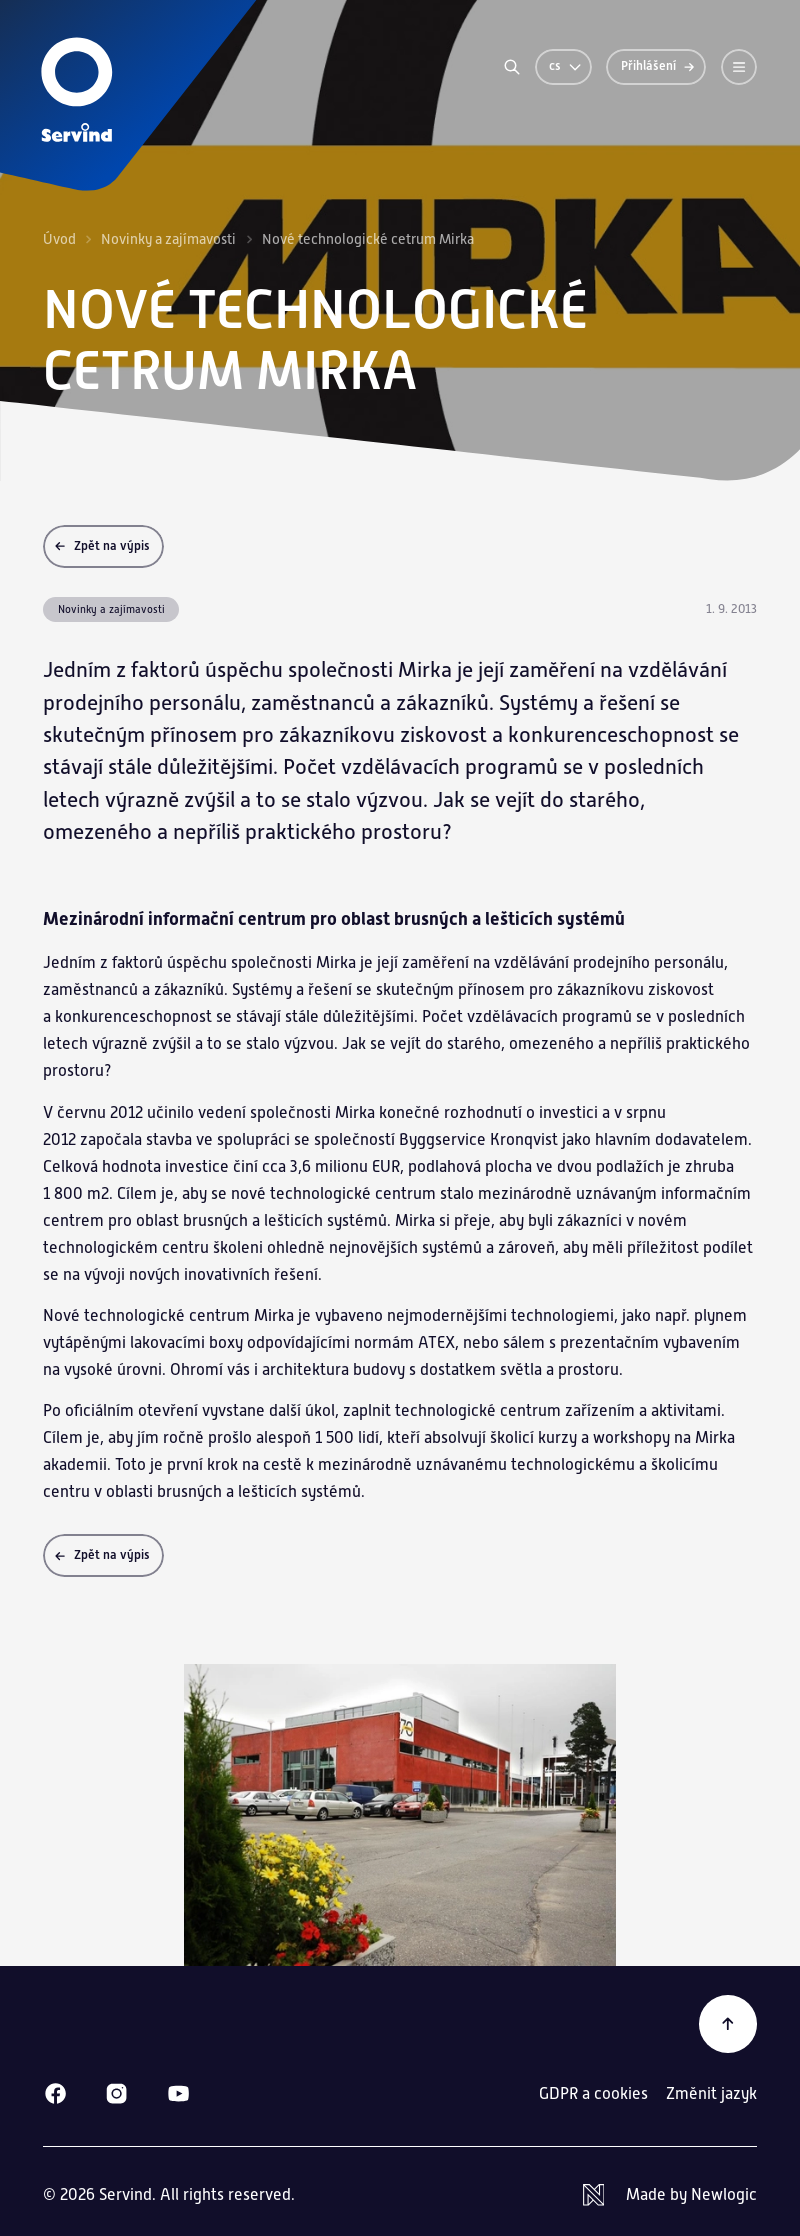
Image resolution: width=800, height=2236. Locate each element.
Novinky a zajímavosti (168, 239)
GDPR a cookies (593, 2093)
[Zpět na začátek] (728, 2024)
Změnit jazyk (711, 2094)
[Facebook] (55, 2093)
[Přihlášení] (656, 67)
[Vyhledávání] (512, 67)
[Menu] (739, 67)
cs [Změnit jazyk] (566, 66)
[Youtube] (178, 2093)
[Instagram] (116, 2093)
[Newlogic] (670, 2195)
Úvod (59, 239)
